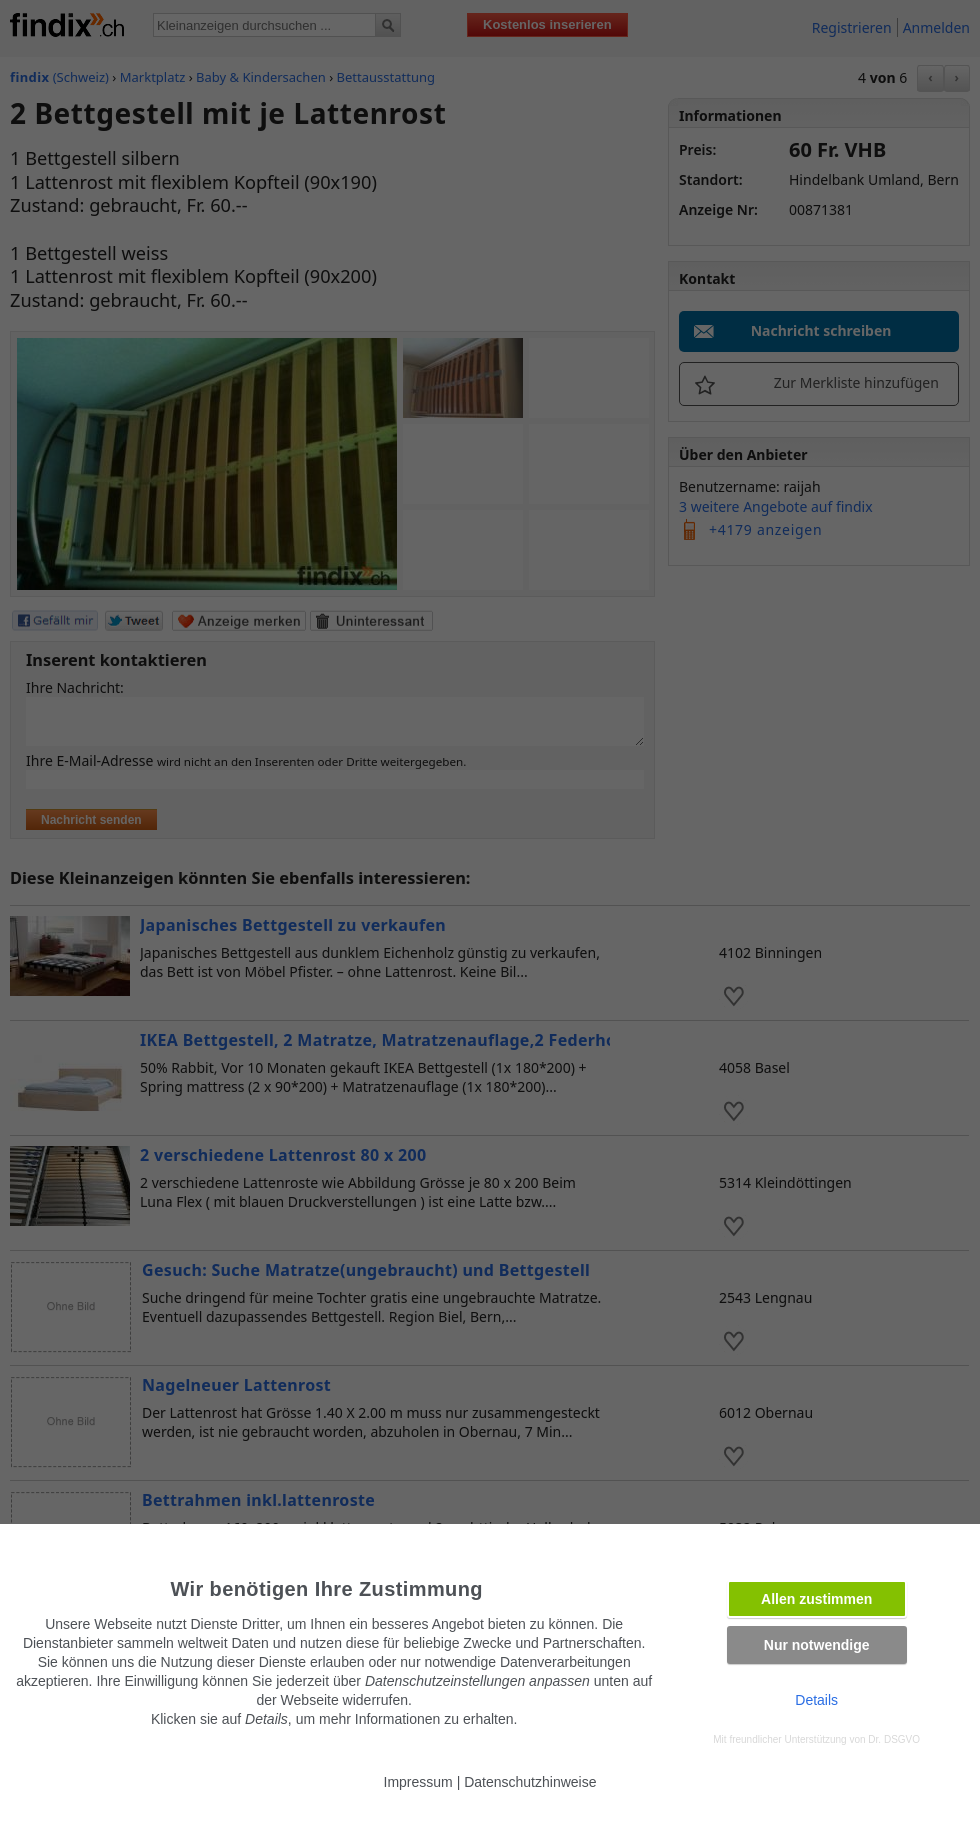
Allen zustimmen (816, 1599)
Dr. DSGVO (894, 1739)
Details (816, 1700)
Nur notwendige (817, 1645)
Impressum (418, 1782)
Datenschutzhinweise (530, 1782)
